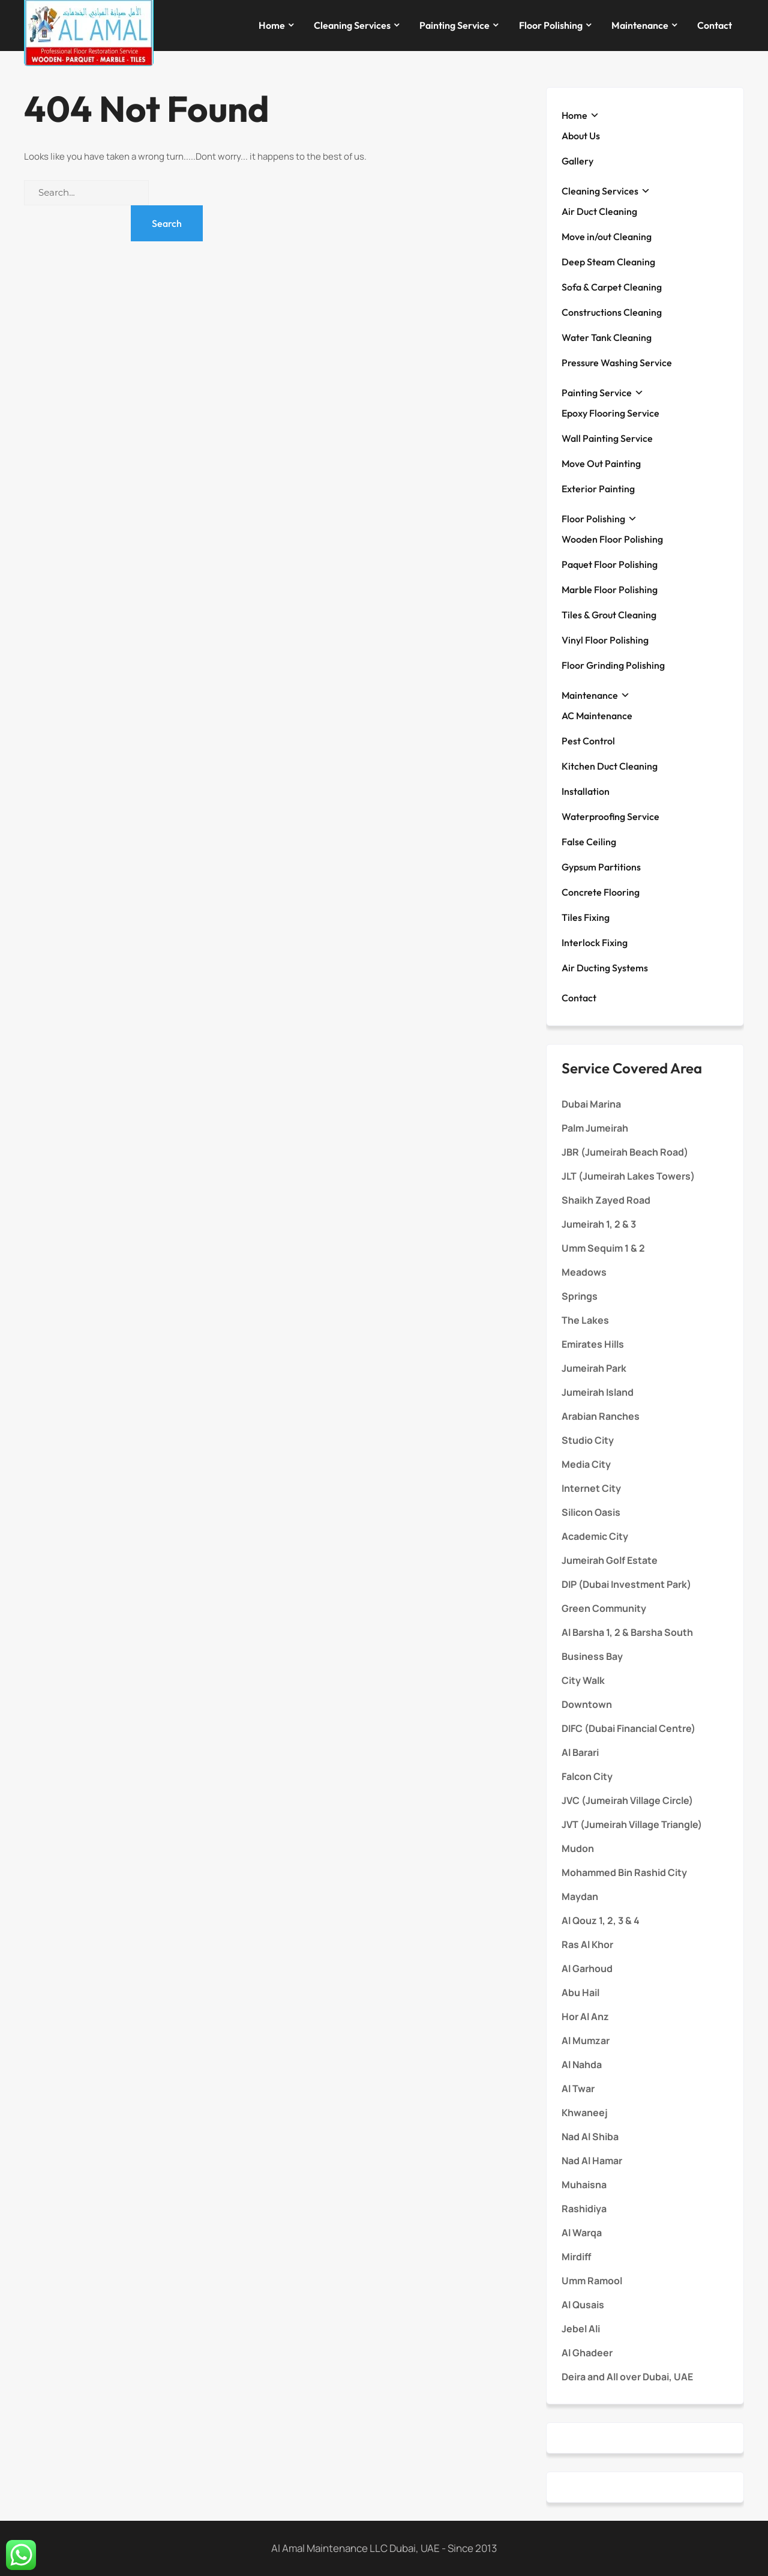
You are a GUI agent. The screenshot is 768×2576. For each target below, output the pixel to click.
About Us (581, 136)
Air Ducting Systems (605, 968)
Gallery (577, 161)
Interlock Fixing (595, 943)
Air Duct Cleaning (599, 211)
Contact (714, 25)
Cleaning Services (352, 25)
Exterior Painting (598, 489)
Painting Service (454, 25)
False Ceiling (589, 842)
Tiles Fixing (586, 917)
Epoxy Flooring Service (610, 413)
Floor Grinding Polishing (613, 665)
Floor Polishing (551, 25)
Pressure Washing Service (617, 363)
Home (272, 25)
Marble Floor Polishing (610, 590)
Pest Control (588, 741)
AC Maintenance (597, 716)
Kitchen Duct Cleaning (610, 766)
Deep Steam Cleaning (608, 262)
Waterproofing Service (610, 816)
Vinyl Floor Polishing (605, 640)
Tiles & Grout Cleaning (609, 615)
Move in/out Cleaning (607, 237)
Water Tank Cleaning (607, 337)
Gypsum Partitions (601, 867)
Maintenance (639, 25)
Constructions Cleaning (612, 312)
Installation (586, 791)
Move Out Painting (601, 463)
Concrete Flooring (601, 892)
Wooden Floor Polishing (612, 539)
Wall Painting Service (607, 438)
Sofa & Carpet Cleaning (612, 287)
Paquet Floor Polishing (610, 564)
